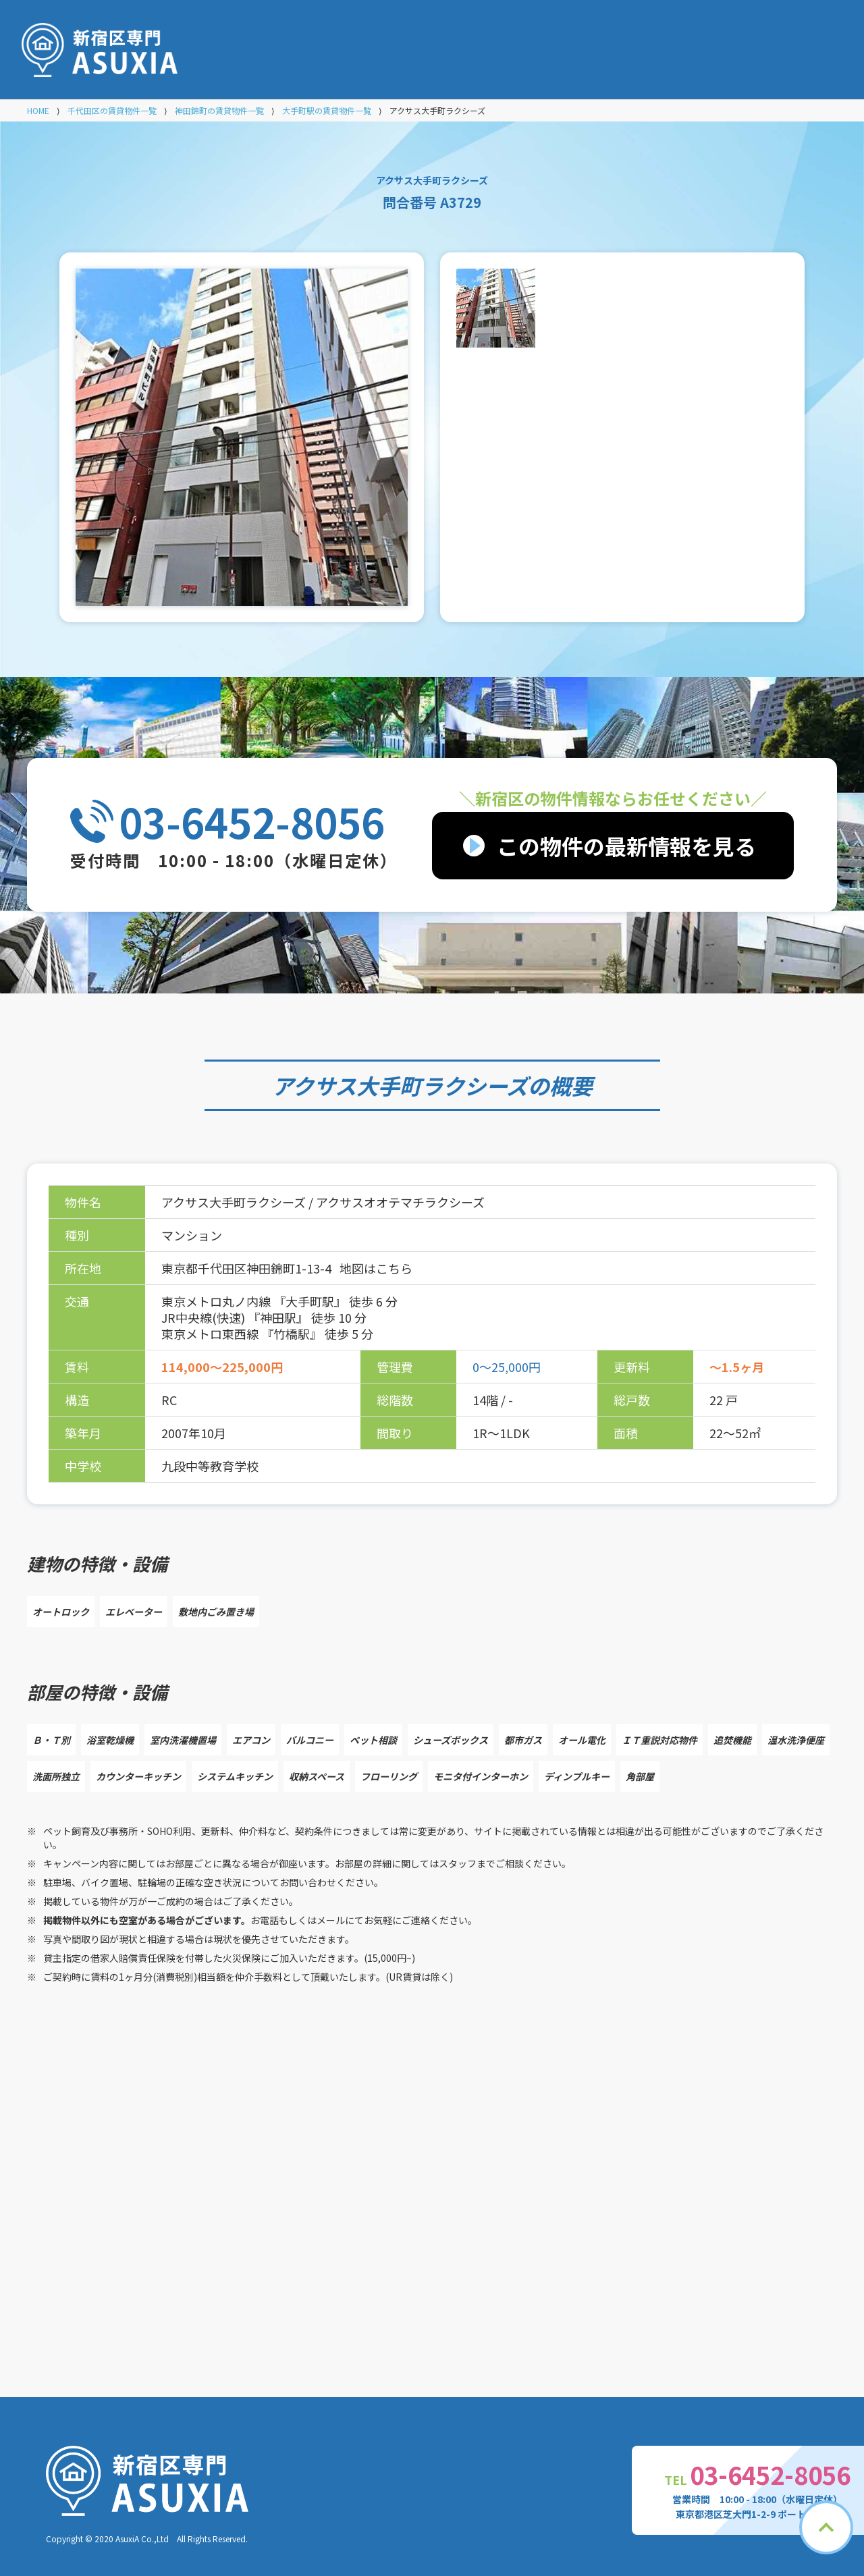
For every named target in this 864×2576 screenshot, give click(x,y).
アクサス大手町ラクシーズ (400, 1085)
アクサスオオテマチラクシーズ (400, 1202)
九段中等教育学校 (210, 1466)
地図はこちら (376, 1268)
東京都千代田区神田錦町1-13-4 (247, 1268)
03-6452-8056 (252, 821)
